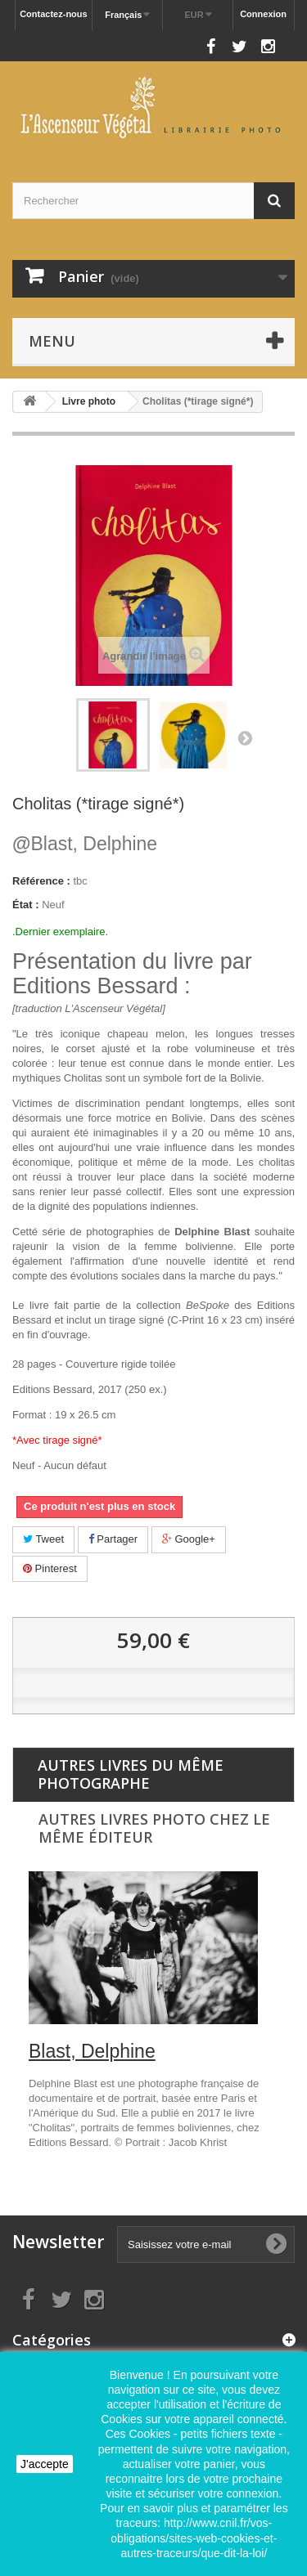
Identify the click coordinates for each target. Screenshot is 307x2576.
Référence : (41, 881)
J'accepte (44, 2464)
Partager (113, 1539)
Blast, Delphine (84, 843)
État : (25, 904)
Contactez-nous (54, 14)
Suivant (245, 737)
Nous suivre (168, 42)
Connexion (263, 14)
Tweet (43, 1539)
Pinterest (50, 1568)
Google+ (188, 1539)
